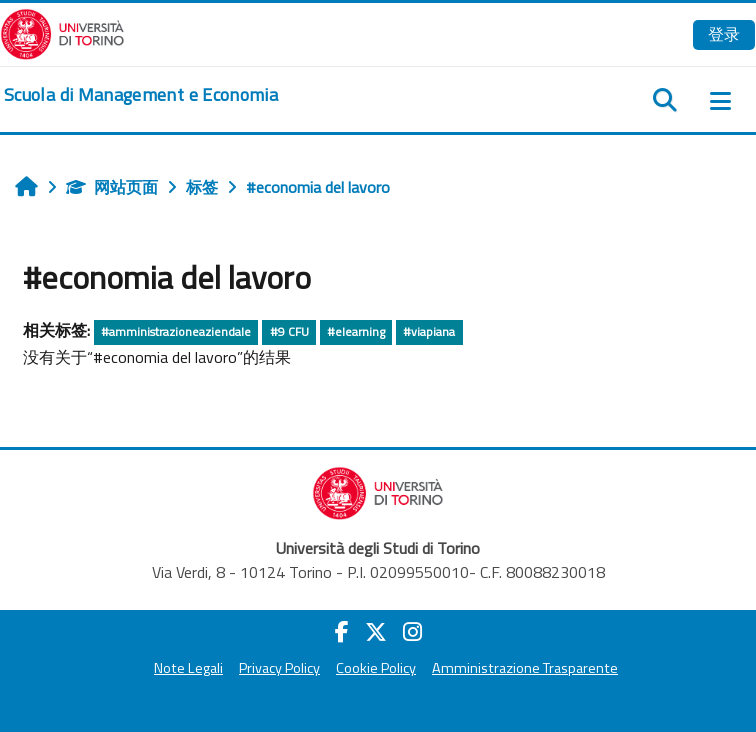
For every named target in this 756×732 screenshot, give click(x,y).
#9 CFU (289, 331)
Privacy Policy (279, 668)
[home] (141, 95)
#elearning (356, 331)
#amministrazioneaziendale (176, 331)
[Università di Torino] (62, 32)
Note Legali (188, 668)
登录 (724, 34)
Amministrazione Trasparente (525, 668)
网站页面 (112, 187)
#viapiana (429, 331)
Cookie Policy (376, 668)
